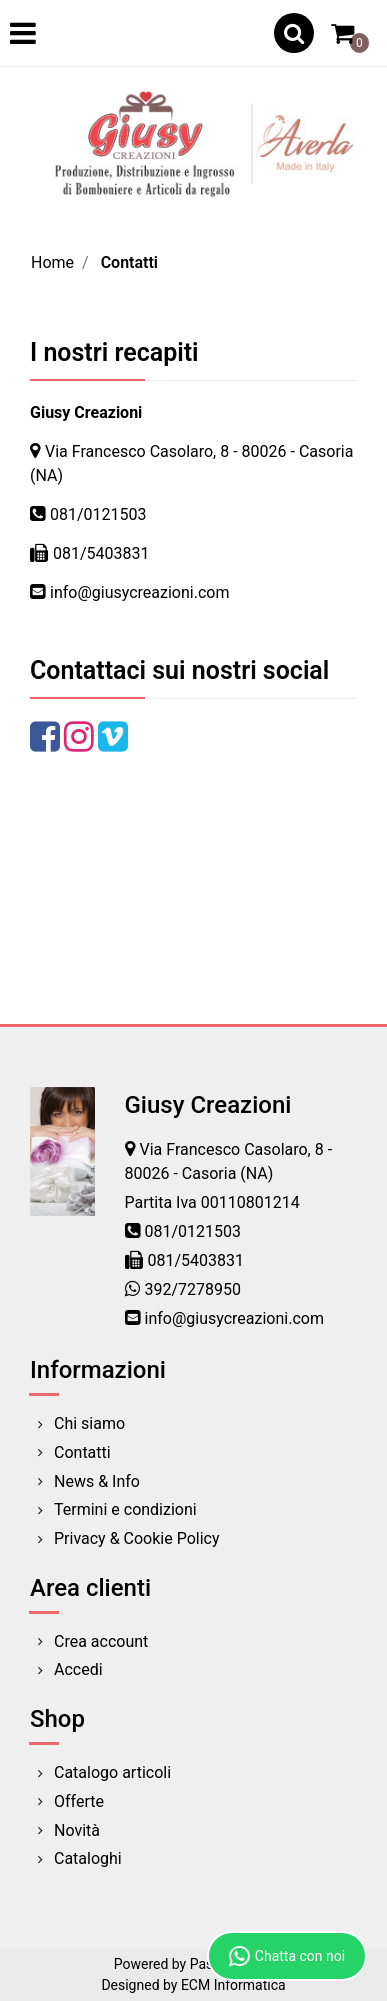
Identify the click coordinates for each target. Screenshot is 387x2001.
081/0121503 (98, 514)
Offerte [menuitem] (79, 1801)
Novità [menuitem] (77, 1830)
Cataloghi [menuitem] (88, 1858)
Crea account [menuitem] (101, 1641)
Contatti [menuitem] (82, 1452)
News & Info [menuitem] (97, 1481)
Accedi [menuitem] (78, 1669)
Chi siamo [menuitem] (89, 1423)
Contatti (129, 262)
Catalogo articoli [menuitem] (112, 1772)
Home (52, 262)
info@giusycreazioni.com (139, 592)
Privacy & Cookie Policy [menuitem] (137, 1538)
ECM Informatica (233, 1985)
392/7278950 (193, 1289)
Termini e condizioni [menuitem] (125, 1509)
